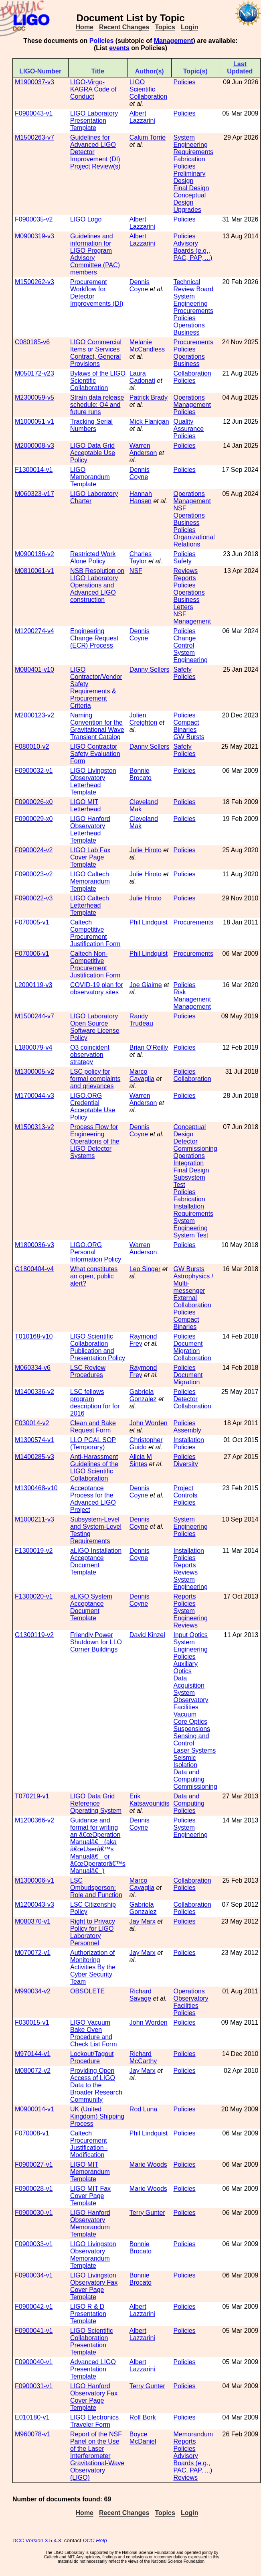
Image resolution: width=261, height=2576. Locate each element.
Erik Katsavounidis (149, 1800)
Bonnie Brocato (140, 774)
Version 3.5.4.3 (43, 2540)
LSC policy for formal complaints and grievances (95, 1078)
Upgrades (187, 209)
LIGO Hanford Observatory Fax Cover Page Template (93, 2397)
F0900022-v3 (34, 898)
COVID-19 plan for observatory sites (96, 988)
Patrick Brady (148, 397)
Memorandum (193, 2434)
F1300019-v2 (34, 1550)
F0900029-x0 (34, 818)
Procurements (193, 310)
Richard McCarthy (143, 2057)
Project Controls (185, 1492)
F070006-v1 (32, 953)
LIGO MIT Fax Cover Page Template (90, 2195)
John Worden (148, 1423)
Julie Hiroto (145, 850)
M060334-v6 (33, 1367)
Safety (182, 561)
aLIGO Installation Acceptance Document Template (95, 1561)
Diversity (185, 1464)
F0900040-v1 (34, 2362)
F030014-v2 (32, 1423)
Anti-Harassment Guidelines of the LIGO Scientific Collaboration (94, 1467)
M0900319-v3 (34, 236)
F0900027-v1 (34, 2164)
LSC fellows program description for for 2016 (95, 1402)
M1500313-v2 (34, 1126)
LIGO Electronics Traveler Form (94, 2421)
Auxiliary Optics (185, 1667)
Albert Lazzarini (142, 117)
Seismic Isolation (185, 1761)
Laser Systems (194, 1750)
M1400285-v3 (34, 1456)
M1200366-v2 (34, 1820)
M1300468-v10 (36, 1488)
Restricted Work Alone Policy (93, 558)
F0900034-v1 (34, 2275)
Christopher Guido (146, 1443)
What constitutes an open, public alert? (93, 1276)
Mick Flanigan (149, 421)
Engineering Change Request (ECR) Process (94, 638)
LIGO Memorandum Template (90, 477)
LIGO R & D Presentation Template (88, 2313)
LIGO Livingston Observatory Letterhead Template (93, 781)
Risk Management (191, 996)
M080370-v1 (33, 1921)
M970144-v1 (33, 2053)
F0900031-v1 (34, 2386)
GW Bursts (188, 736)
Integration (188, 1163)
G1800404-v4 (34, 1269)
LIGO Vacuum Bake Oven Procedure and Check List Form (93, 2033)
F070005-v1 (32, 922)
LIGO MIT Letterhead (85, 805)
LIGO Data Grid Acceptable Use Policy (92, 452)
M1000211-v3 (34, 1519)
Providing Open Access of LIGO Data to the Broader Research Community (96, 2085)
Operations (188, 397)
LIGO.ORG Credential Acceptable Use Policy (92, 1106)
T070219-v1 (32, 1796)
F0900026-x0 (34, 801)
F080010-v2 (32, 746)
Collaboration (192, 373)
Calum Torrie (147, 137)
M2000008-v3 (34, 445)
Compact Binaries (186, 726)
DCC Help (95, 2540)
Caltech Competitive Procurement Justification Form (95, 933)
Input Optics (190, 1634)
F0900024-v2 (34, 850)
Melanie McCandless (147, 346)
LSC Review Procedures (87, 1371)
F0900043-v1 (34, 113)
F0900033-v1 (34, 2244)
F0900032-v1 (34, 770)
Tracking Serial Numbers (91, 425)
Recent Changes (124, 27)
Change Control (184, 642)
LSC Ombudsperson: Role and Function (96, 1887)
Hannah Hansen (140, 497)
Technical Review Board (193, 285)
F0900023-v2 (34, 874)
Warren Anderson (143, 449)
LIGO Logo (85, 219)
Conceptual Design (189, 199)
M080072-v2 (33, 2070)
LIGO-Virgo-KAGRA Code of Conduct (93, 89)
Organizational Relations (193, 541)
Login (189, 27)
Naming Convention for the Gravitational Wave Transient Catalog (97, 726)
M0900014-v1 (34, 2109)
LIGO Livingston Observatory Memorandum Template (93, 2255)
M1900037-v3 (34, 82)
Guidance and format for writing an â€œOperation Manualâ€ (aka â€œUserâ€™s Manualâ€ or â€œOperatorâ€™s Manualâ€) (97, 1845)
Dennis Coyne (139, 285)
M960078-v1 (33, 2434)
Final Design (191, 188)
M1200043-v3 (34, 1904)
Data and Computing (188, 1776)
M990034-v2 (33, 1991)
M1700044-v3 (34, 1095)
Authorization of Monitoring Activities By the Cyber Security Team (92, 1967)
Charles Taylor (140, 558)
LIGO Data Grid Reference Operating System (95, 1803)
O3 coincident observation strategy (89, 1054)
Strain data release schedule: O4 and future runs (97, 404)
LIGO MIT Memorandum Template (90, 2171)
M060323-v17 (34, 493)
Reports (184, 578)
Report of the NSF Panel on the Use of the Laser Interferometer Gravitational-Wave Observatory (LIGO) (97, 2456)
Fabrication (189, 159)
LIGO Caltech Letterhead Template (89, 905)
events (119, 48)
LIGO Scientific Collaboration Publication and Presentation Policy (97, 1347)
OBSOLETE (87, 1991)
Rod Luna (143, 2109)
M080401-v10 (34, 669)
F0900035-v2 (34, 219)
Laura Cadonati (142, 377)
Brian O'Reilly (148, 1047)
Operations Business (188, 329)
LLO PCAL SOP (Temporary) (93, 1443)
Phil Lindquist (148, 922)
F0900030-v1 (34, 2212)
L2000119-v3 (33, 984)
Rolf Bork (142, 2417)
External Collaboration (192, 1301)
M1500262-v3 (34, 281)
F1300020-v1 (34, 1596)
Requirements (193, 151)
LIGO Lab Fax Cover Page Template (90, 857)
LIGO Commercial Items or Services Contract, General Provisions (95, 353)
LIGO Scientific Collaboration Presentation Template (91, 2341)
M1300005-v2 (34, 1071)
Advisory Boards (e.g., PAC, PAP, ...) (192, 250)
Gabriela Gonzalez (143, 1395)
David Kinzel (147, 1634)
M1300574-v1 (34, 1439)
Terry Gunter (147, 2212)
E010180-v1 (32, 2417)
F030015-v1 (32, 2022)
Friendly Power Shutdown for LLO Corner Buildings (96, 1642)
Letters (183, 606)
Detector (185, 1141)
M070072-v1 (33, 1952)
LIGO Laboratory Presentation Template (94, 120)
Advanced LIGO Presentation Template (93, 2369)
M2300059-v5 (34, 397)
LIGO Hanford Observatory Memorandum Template (90, 2223)
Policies (184, 82)
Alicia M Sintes (140, 1460)
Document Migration (187, 1347)
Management (173, 40)
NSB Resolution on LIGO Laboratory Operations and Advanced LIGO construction (97, 585)
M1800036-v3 (34, 1244)
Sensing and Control (191, 1740)
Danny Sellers (149, 669)
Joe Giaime (145, 984)
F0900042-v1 (34, 2306)
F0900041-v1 (34, 2330)
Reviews (185, 570)
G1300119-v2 (34, 1634)
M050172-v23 (34, 373)
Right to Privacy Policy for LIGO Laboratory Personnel (92, 1932)
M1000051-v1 (34, 421)
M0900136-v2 (34, 554)
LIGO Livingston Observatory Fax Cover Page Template (93, 2286)
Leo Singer (144, 1269)
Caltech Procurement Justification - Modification (88, 2144)
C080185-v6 (32, 342)
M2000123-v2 (34, 715)
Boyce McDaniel (142, 2438)
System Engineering (190, 141)
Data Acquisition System (188, 1685)
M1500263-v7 (34, 137)
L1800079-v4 (33, 1047)
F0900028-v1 (34, 2188)
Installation (188, 1206)
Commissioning (195, 1148)
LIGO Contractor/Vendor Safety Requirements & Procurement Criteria (96, 687)
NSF (179, 508)
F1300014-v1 (34, 469)
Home (84, 27)
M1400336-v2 (34, 1391)
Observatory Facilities (190, 1703)
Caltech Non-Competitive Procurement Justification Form (95, 964)
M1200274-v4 (34, 631)
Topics (165, 27)
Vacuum (184, 1714)
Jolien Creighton (143, 719)
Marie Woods (148, 2164)
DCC (18, 2540)
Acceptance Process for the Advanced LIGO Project (93, 1499)
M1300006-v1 (34, 1880)
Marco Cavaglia (141, 1075)
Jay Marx (142, 1921)
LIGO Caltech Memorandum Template (90, 881)
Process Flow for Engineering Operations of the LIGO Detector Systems (94, 1141)
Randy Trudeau (141, 1020)
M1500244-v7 (34, 1016)
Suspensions (191, 1728)
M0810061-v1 (34, 570)
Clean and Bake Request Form (93, 1427)
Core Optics (190, 1721)
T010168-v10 (34, 1336)
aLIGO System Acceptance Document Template (91, 1607)
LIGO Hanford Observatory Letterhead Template (90, 829)
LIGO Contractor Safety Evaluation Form (95, 753)
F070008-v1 (32, 2133)
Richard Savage (140, 1995)
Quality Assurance (188, 425)
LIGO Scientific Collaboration (148, 89)
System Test (190, 1235)
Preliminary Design (189, 177)
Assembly (187, 1430)
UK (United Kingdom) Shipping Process (97, 2116)
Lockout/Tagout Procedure (92, 2057)
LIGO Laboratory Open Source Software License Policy (94, 1027)
